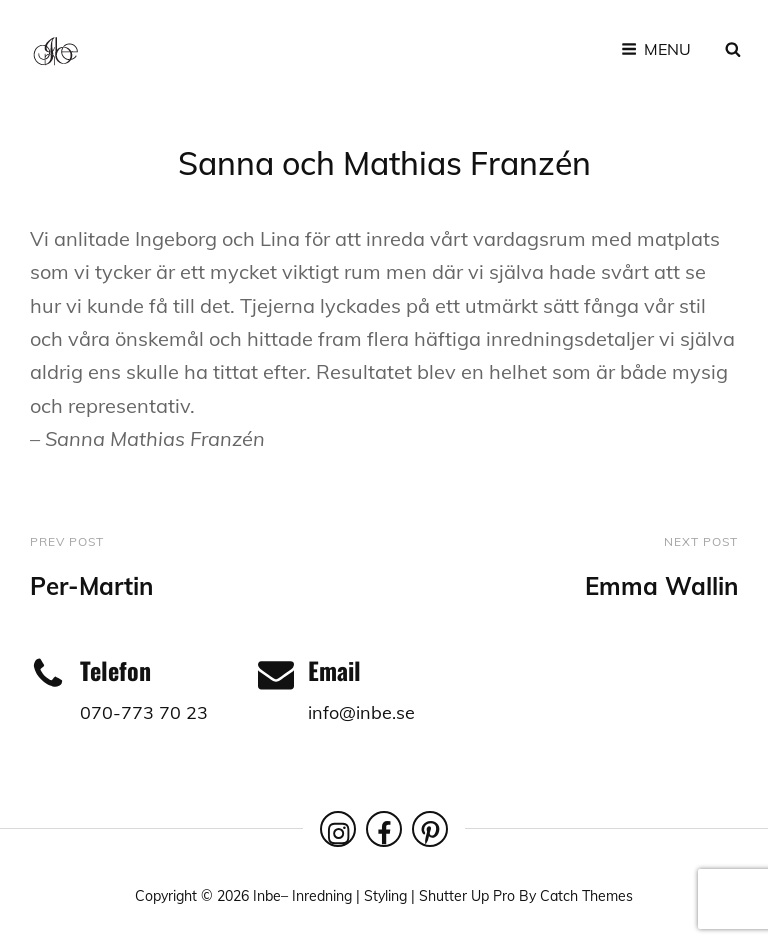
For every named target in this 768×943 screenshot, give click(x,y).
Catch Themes (586, 896)
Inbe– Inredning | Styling (330, 896)
